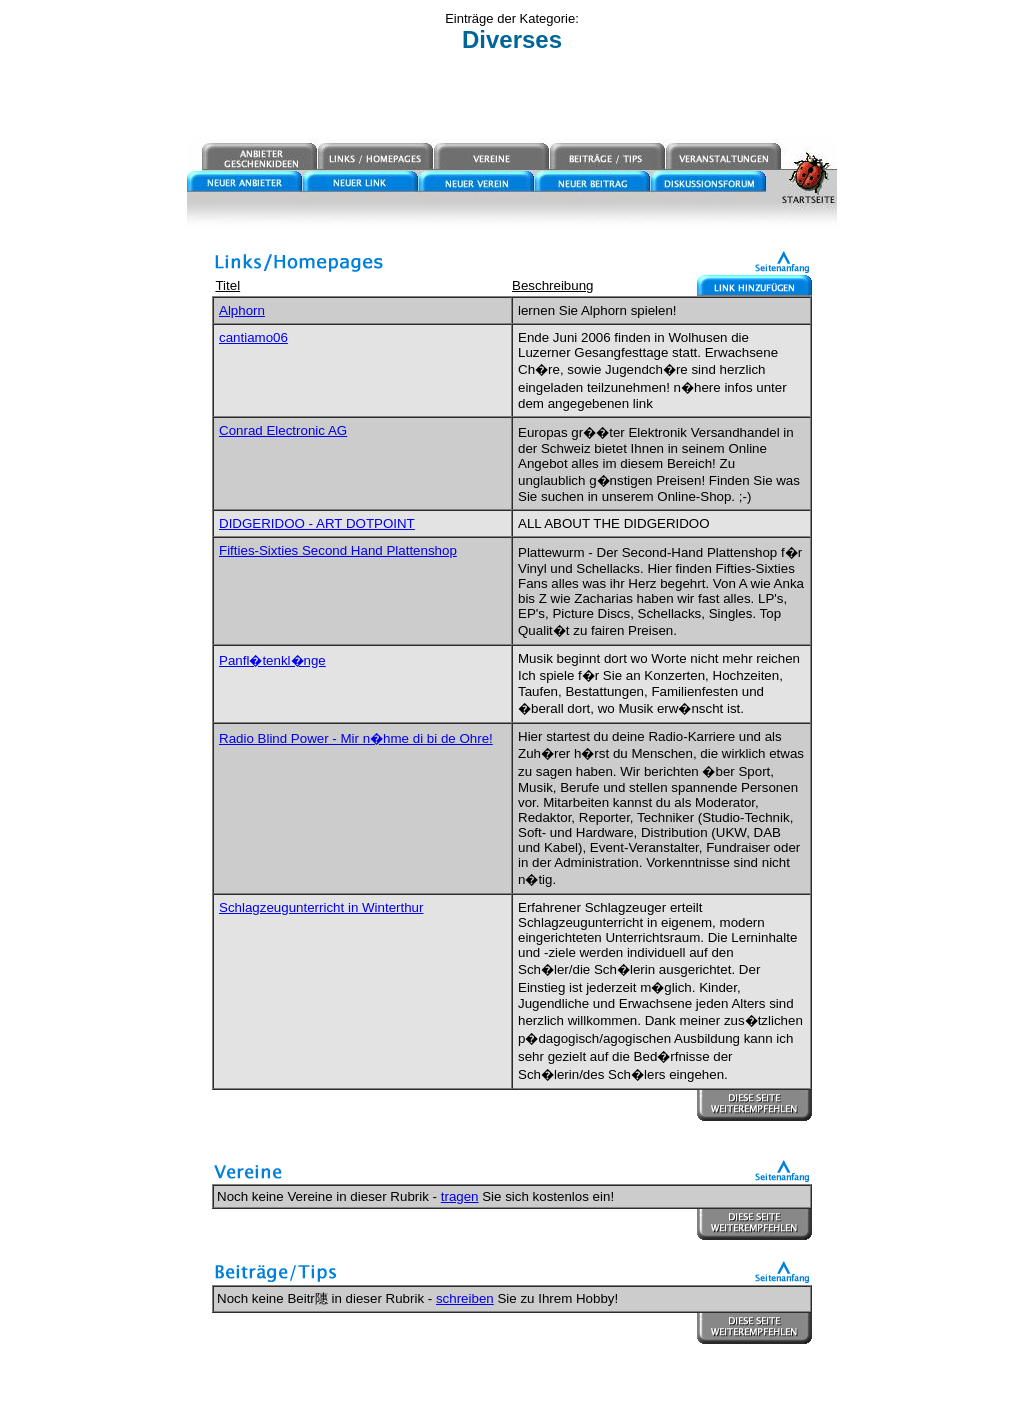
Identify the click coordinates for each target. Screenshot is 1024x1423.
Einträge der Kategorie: (512, 18)
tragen (460, 1196)
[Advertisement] (512, 97)
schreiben (465, 1298)
